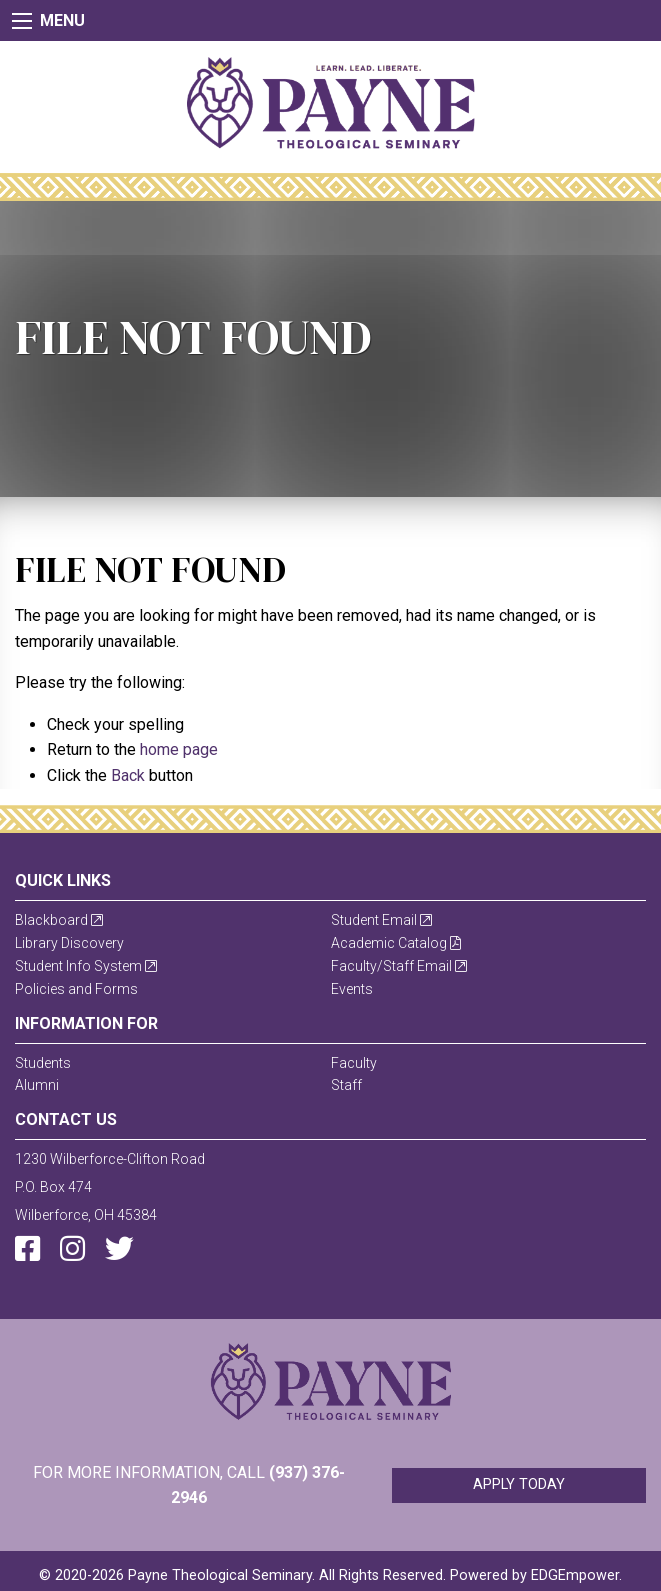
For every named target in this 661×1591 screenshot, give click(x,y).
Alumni (37, 1085)
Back (128, 775)
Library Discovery (69, 943)
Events (352, 989)
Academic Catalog (396, 943)
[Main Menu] (22, 21)
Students (43, 1063)
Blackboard (59, 920)
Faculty (354, 1063)
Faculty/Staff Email (399, 966)
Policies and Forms (76, 989)
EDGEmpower (575, 1575)
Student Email (381, 920)
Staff (346, 1085)
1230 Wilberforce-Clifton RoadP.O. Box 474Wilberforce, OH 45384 (110, 1187)
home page (179, 749)
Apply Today (519, 1484)
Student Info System (86, 966)
